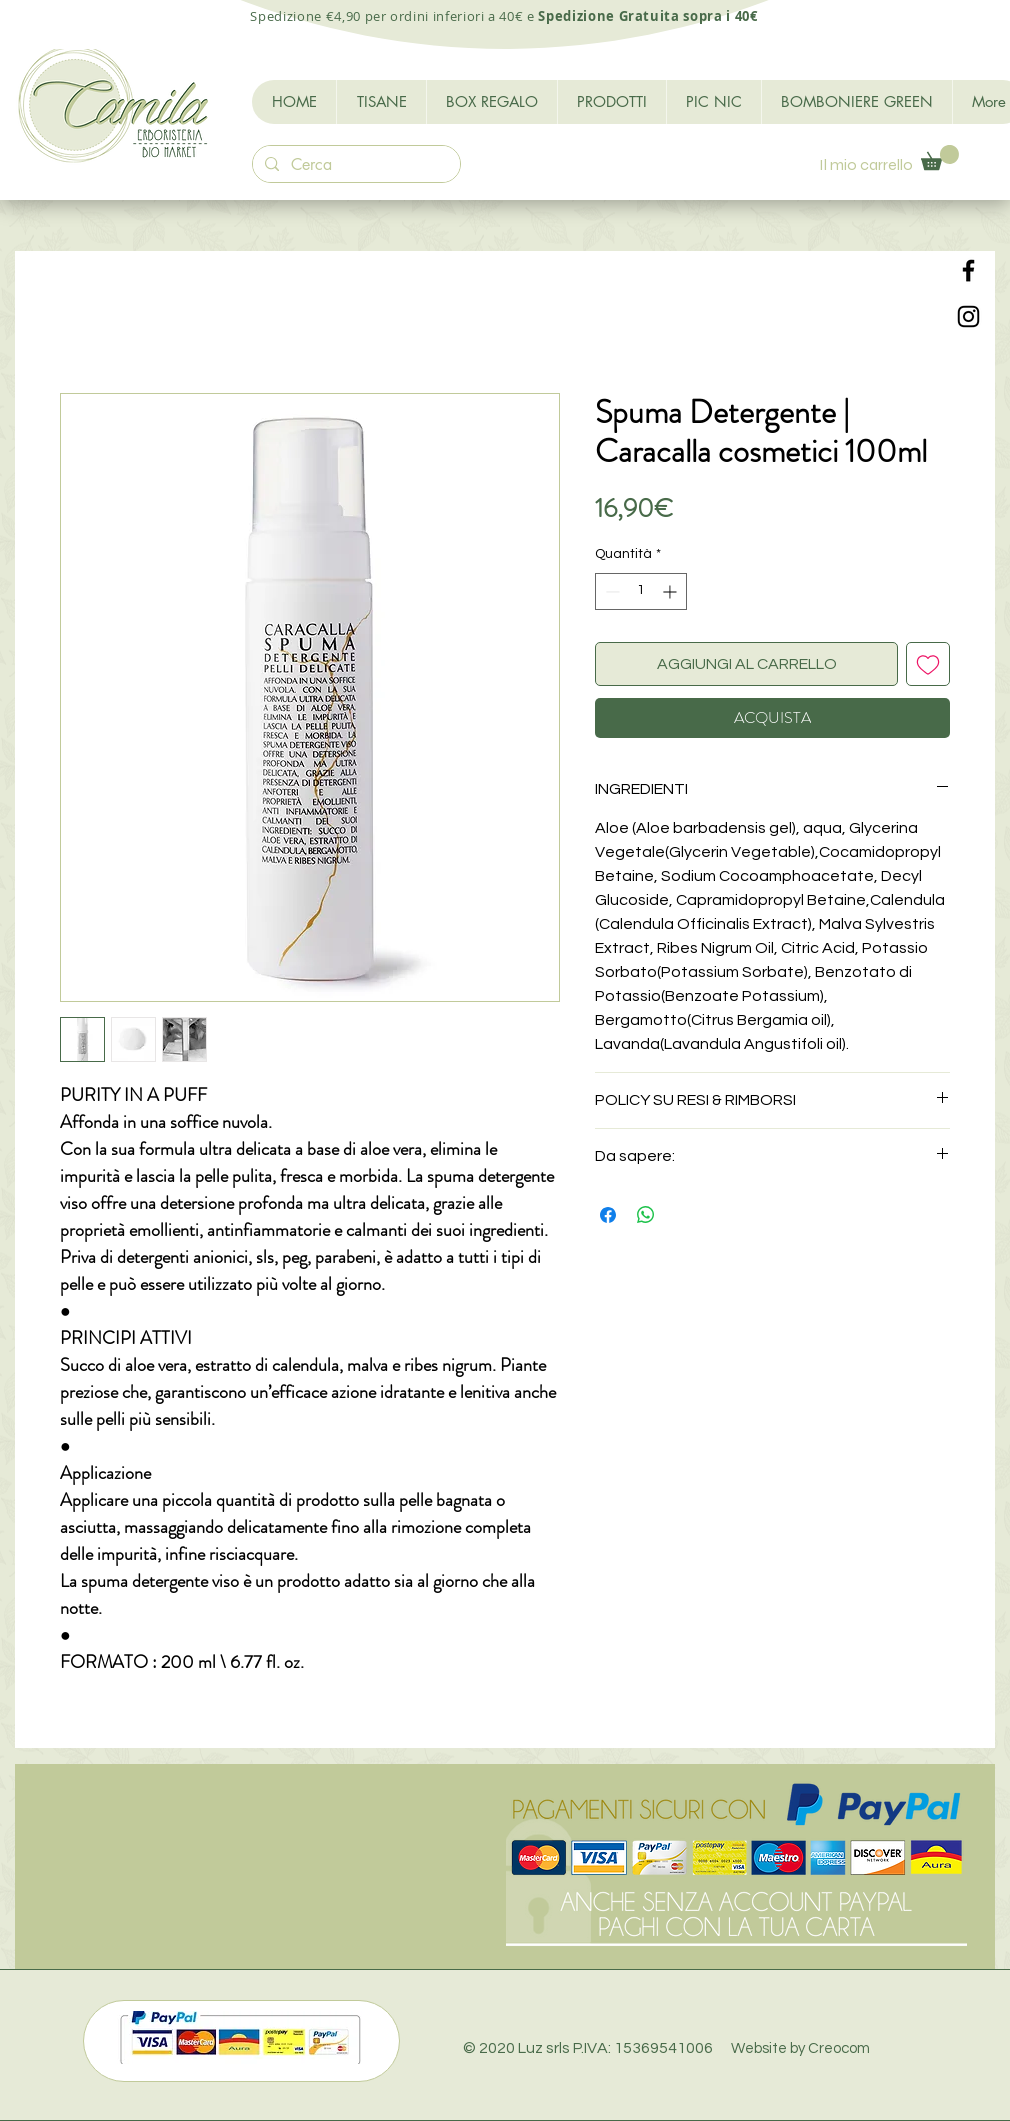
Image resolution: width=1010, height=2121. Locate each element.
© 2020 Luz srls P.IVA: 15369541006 (666, 2048)
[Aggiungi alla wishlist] (928, 664)
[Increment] (671, 591)
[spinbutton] (641, 591)
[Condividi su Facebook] (608, 1215)
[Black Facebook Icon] (968, 270)
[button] (940, 157)
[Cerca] (354, 165)
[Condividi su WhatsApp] (646, 1215)
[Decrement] (610, 591)
